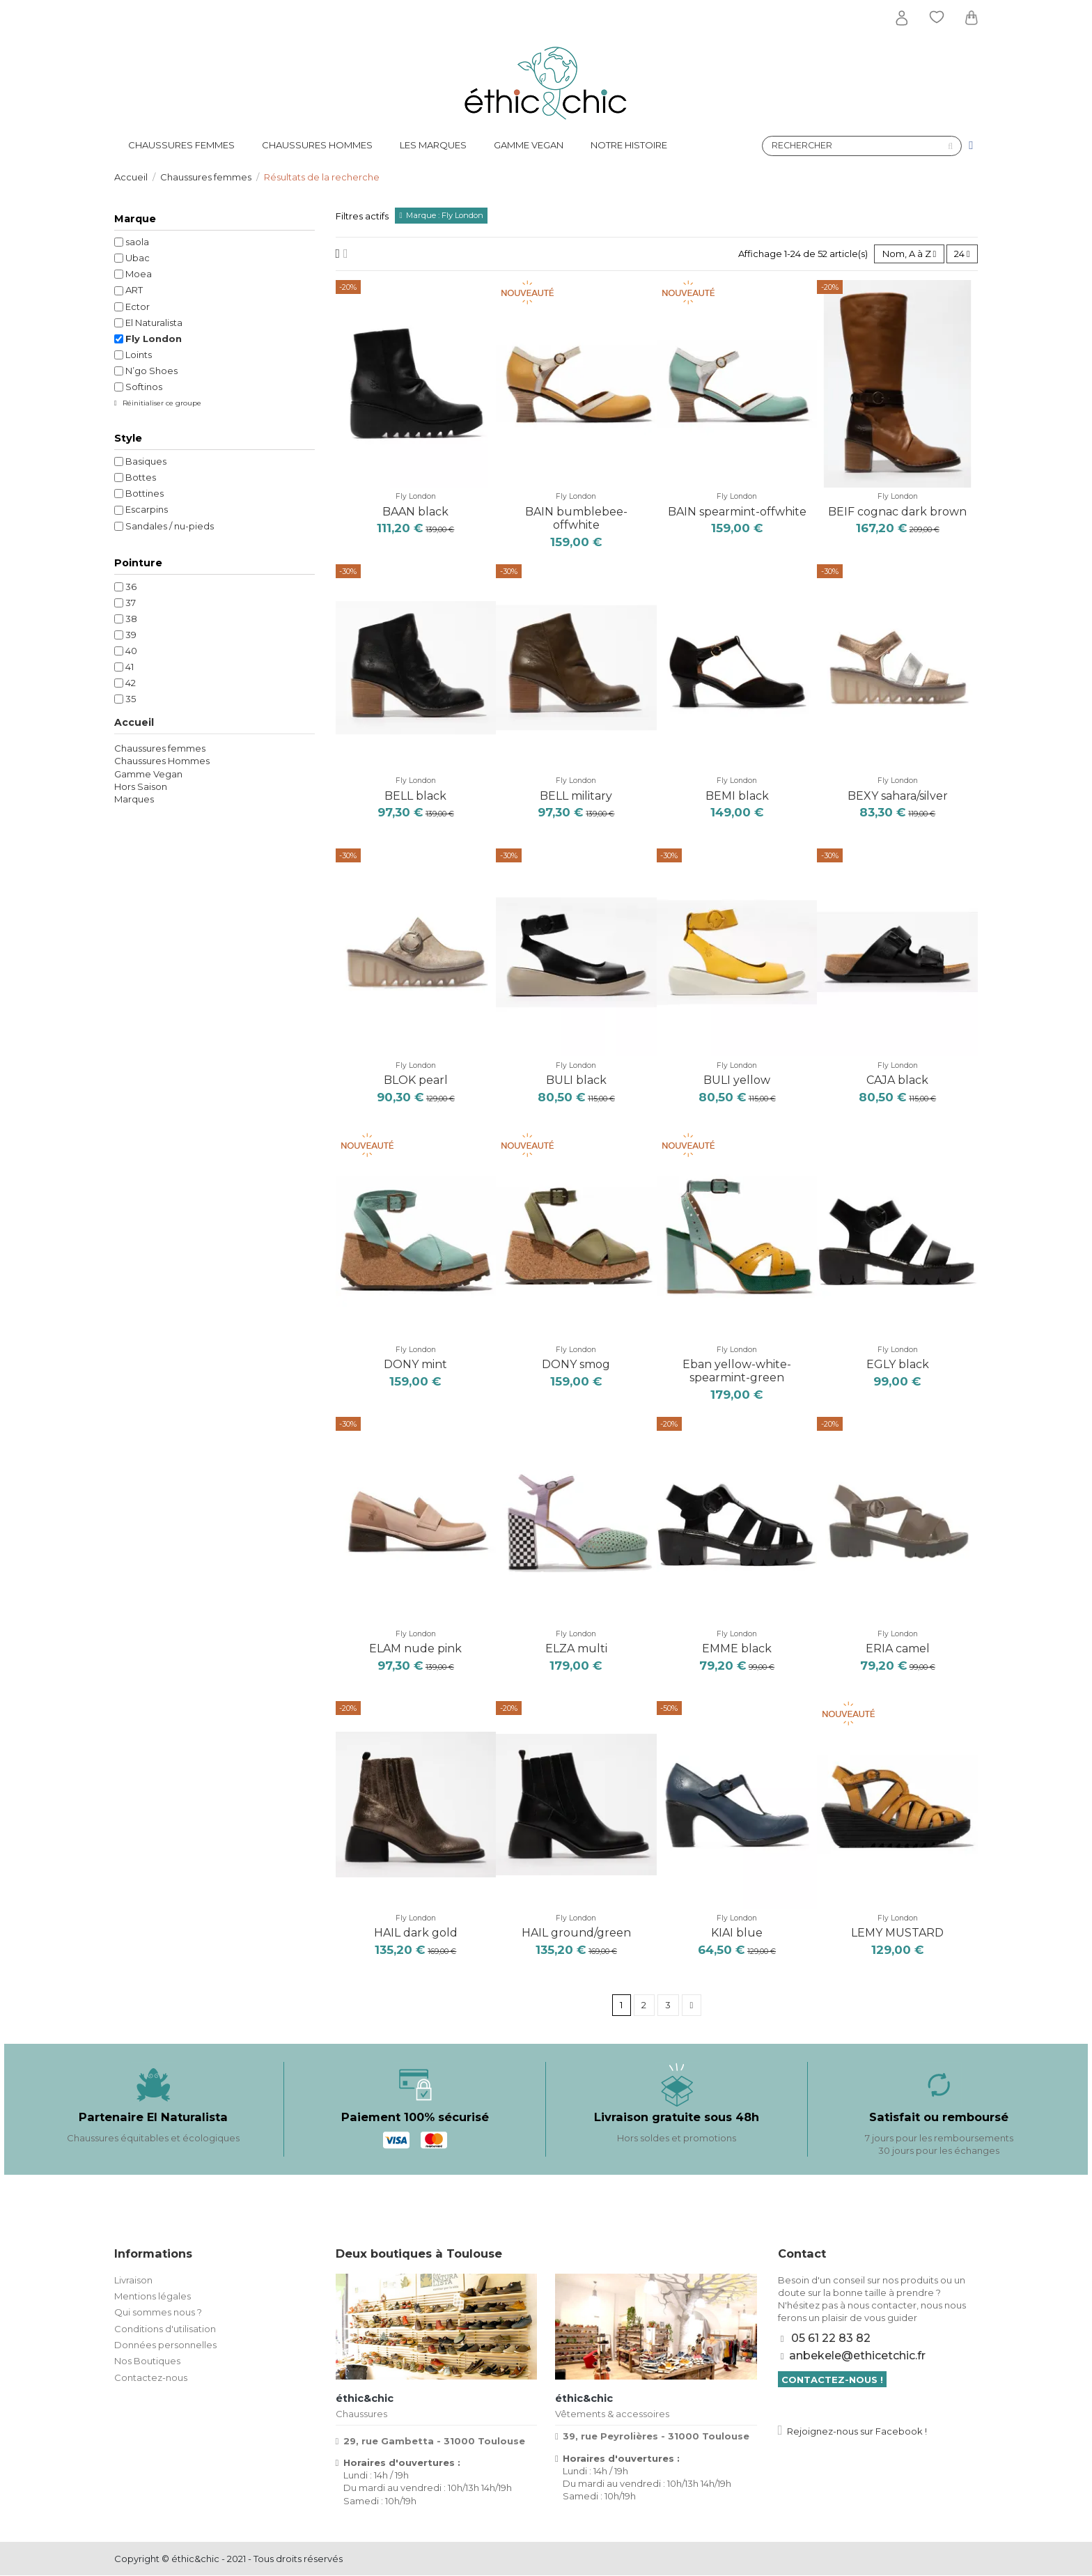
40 (131, 650)
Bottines (144, 493)
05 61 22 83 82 (831, 2338)
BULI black (576, 1080)
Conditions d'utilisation (165, 2328)
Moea (138, 273)
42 (130, 682)
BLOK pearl (416, 1080)
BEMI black (737, 795)
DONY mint (415, 1364)
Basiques (145, 461)
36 (130, 586)
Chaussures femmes (159, 748)
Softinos (143, 386)
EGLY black (897, 1364)
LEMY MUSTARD (897, 1932)
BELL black (415, 795)
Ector (137, 306)
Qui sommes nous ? (158, 2312)
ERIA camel (898, 1648)
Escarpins (146, 509)
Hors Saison (140, 786)
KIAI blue (737, 1932)
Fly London (416, 497)
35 (130, 698)
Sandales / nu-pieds (169, 526)
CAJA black (897, 1080)
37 (130, 602)
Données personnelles (165, 2344)
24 (962, 253)
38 (131, 618)
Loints (138, 354)
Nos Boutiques (147, 2361)
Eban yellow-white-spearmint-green (736, 1371)
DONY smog (576, 1364)
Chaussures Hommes (162, 760)
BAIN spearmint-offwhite (737, 511)
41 (129, 666)
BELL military (576, 795)
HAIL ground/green (576, 1932)
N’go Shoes (151, 370)
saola (137, 241)
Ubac (137, 257)
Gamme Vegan (148, 773)
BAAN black (415, 511)
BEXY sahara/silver (898, 795)
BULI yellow (736, 1080)
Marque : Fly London (444, 215)
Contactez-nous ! (832, 2379)
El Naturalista (153, 322)
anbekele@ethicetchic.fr (857, 2355)
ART (134, 289)
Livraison (133, 2280)
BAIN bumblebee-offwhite (576, 518)
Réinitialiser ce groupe (160, 403)
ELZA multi (576, 1648)
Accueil (134, 722)
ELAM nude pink (415, 1648)
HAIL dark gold (416, 1932)
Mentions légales (152, 2296)
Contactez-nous (150, 2377)
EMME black (737, 1648)
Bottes (140, 477)
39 (130, 634)
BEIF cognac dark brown (897, 511)
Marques (134, 799)
